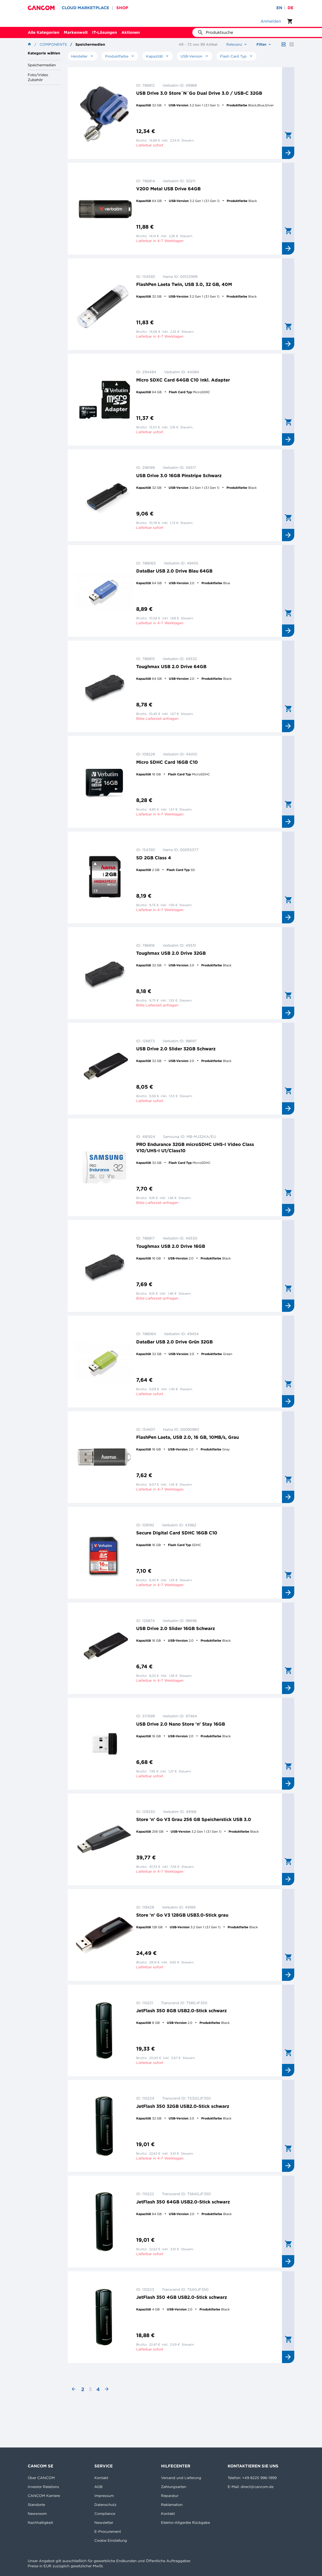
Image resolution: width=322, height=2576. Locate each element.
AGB (98, 2486)
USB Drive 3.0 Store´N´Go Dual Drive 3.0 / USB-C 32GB (199, 93)
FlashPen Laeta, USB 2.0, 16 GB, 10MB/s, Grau (187, 1437)
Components (53, 44)
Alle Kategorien (43, 32)
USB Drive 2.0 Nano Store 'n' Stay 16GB (180, 1724)
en (279, 7)
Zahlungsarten (173, 2486)
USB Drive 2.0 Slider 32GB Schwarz (176, 1048)
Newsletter (103, 2522)
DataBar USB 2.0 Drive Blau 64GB (174, 571)
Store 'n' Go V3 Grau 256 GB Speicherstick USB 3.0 (193, 1819)
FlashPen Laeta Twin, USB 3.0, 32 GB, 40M (184, 284)
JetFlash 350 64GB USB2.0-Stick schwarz (183, 2202)
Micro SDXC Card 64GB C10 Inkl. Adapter (183, 380)
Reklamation (172, 2504)
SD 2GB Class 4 (153, 857)
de (290, 7)
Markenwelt (76, 32)
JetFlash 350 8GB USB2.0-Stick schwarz (181, 2010)
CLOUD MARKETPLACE (85, 7)
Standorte (36, 2504)
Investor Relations (43, 2486)
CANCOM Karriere (44, 2495)
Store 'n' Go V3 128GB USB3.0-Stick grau (182, 1915)
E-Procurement (107, 2531)
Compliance (104, 2513)
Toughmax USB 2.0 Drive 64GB (171, 666)
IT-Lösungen (104, 32)
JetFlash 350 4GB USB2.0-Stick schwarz (181, 2297)
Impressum (104, 2495)
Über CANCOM (41, 2477)
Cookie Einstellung (110, 2540)
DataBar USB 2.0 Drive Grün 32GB (174, 1342)
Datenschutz (105, 2504)
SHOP (122, 7)
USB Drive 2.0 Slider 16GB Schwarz (175, 1628)
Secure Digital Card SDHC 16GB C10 (176, 1533)
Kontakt (101, 2477)
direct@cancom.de (257, 2486)
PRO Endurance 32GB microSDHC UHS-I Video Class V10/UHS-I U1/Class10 (195, 1147)
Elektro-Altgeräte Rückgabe (185, 2522)
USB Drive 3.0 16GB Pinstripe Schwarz (179, 475)
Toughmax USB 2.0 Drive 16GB (170, 1246)
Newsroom (37, 2513)
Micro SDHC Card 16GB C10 (167, 762)
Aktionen (130, 32)
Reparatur (169, 2495)
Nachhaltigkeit (40, 2522)
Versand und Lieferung (181, 2477)
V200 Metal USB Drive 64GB (168, 188)
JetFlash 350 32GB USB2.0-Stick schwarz (182, 2106)
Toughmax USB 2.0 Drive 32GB (171, 953)
